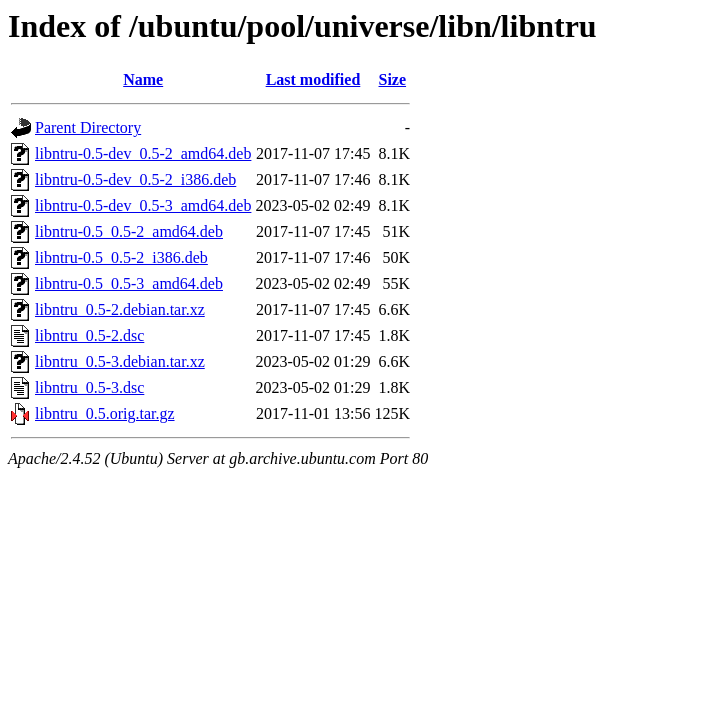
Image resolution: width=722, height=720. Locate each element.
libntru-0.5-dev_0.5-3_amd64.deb (143, 205)
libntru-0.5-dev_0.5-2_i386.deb (135, 179)
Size (393, 79)
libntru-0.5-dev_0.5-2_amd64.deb (143, 153)
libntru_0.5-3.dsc (89, 387)
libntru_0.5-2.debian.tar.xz (120, 309)
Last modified (313, 79)
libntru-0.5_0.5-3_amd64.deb (129, 283)
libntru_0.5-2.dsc (89, 335)
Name (143, 79)
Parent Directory (88, 127)
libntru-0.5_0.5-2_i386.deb (121, 257)
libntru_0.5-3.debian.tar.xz (120, 361)
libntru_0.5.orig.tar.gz (105, 413)
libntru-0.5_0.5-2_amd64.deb (129, 231)
